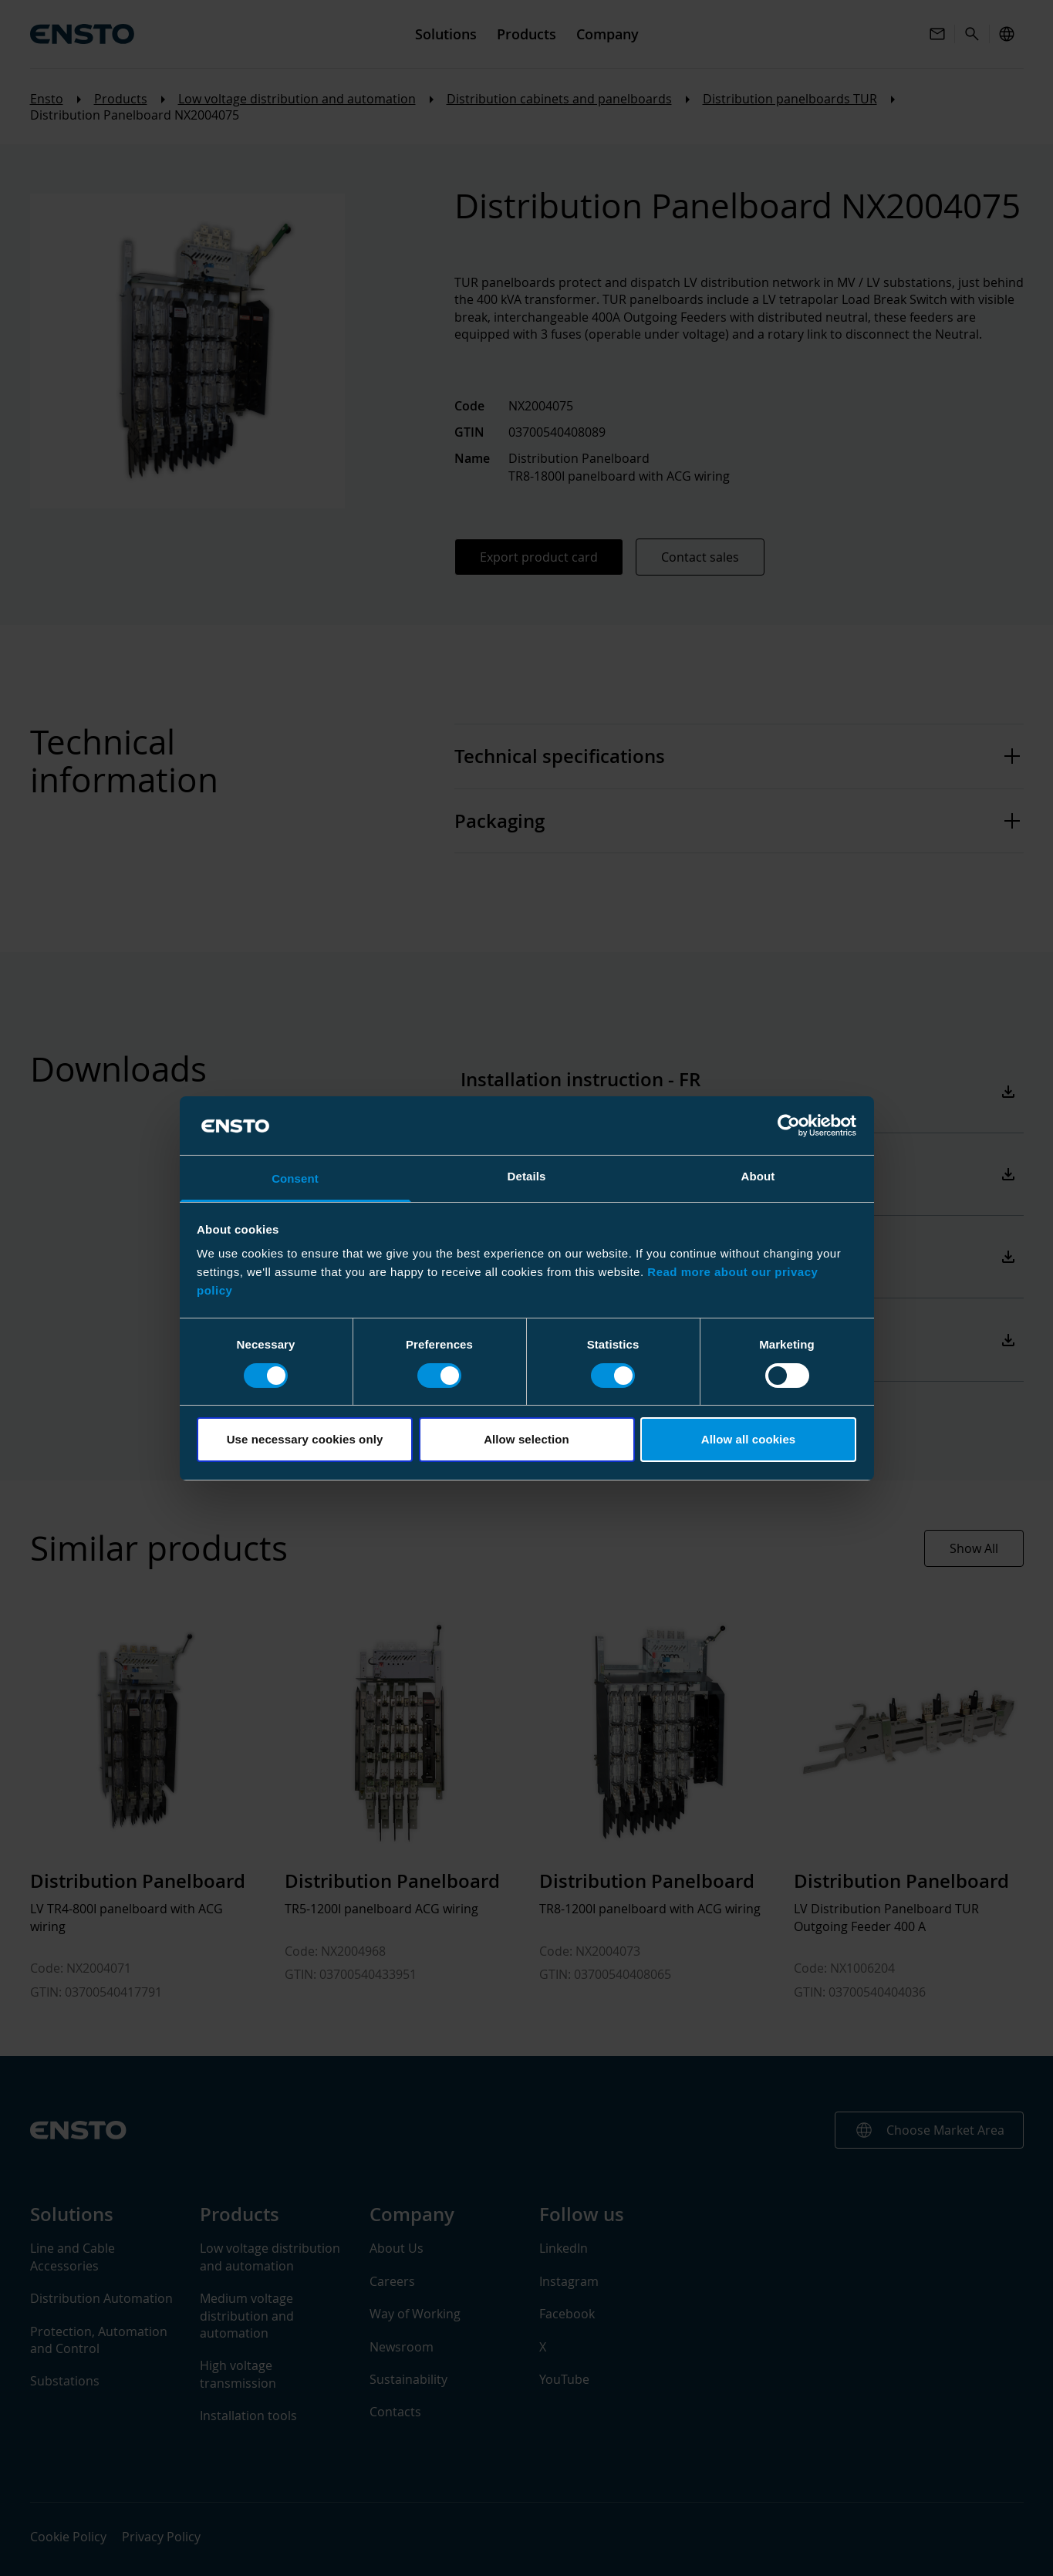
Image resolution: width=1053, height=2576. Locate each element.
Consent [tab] (295, 1178)
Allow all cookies (748, 1439)
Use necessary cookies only (305, 1439)
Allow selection (526, 1439)
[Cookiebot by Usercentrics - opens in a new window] (788, 1125)
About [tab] (758, 1176)
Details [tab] (527, 1176)
